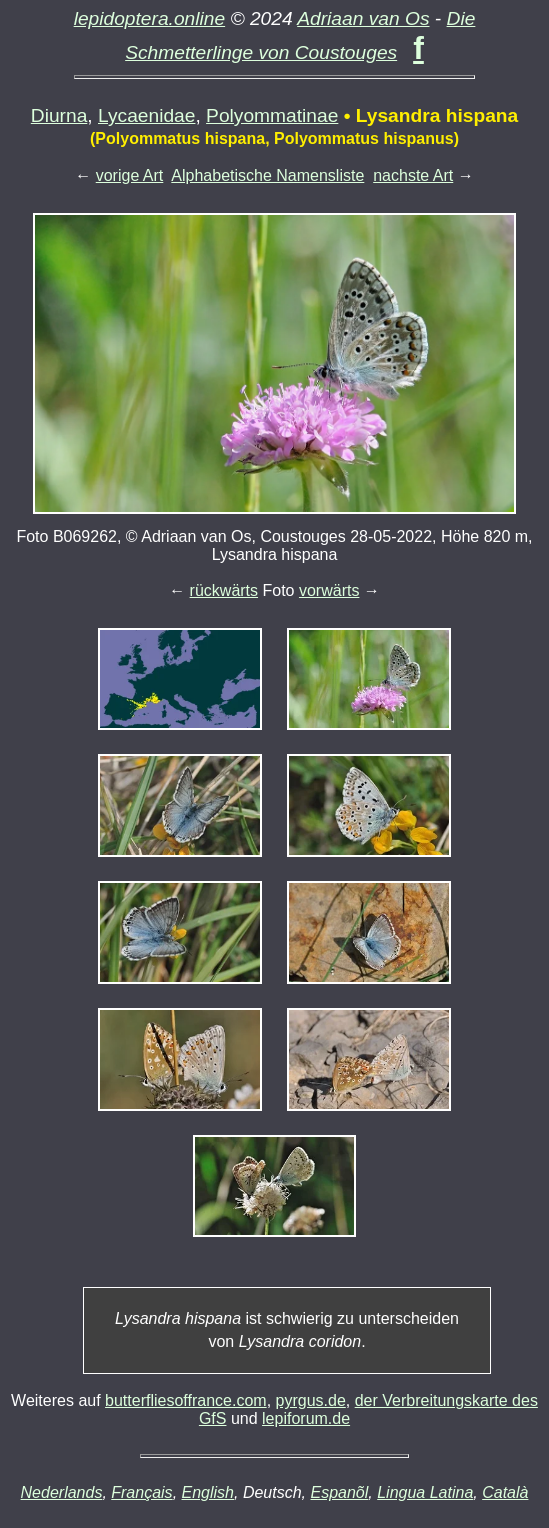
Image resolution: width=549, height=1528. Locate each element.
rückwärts (224, 590)
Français (141, 1492)
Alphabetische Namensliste (267, 175)
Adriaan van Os (363, 18)
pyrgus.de (311, 1400)
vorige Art (130, 175)
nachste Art (413, 175)
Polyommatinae (272, 115)
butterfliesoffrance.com (186, 1400)
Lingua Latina (425, 1492)
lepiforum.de (306, 1418)
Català (505, 1492)
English (208, 1492)
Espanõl (339, 1492)
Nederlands (62, 1492)
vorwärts (329, 590)
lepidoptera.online (150, 18)
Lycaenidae (146, 115)
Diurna (59, 115)
